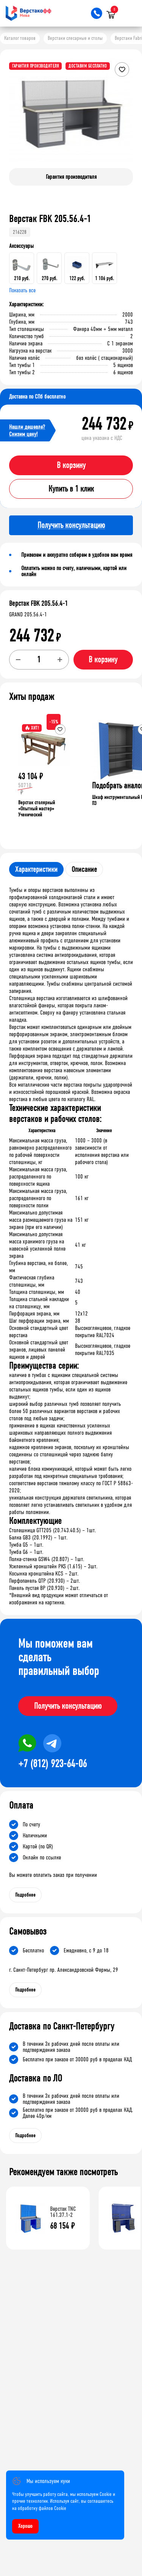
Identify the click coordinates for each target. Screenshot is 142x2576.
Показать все (22, 290)
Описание (84, 869)
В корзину (71, 465)
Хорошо (25, 2526)
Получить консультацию (67, 1706)
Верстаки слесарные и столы (75, 38)
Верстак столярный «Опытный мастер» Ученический (36, 808)
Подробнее (25, 1895)
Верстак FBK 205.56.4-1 (38, 603)
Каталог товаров (20, 38)
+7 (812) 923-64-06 (52, 1763)
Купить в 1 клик (71, 489)
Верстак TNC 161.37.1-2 (63, 2211)
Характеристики (36, 869)
